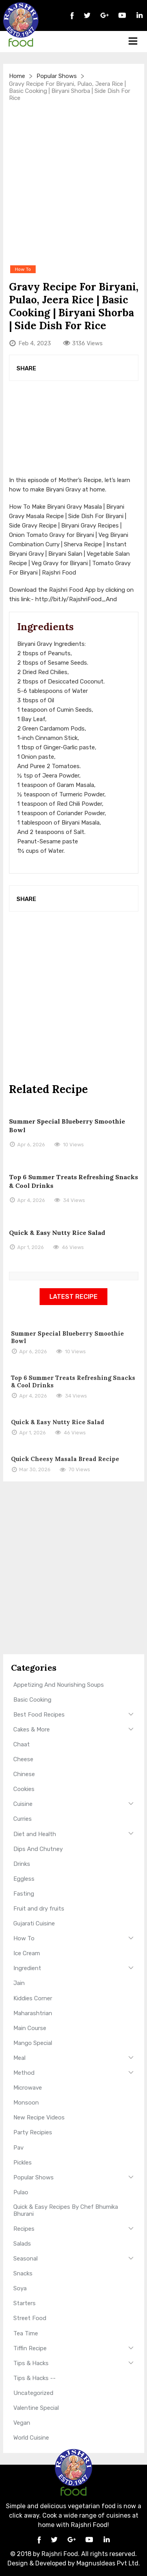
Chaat (21, 1744)
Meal (19, 2057)
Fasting (23, 1893)
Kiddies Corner (32, 1998)
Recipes (23, 2228)
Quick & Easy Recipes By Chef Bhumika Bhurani (65, 2210)
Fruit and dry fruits (38, 1908)
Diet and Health (34, 1834)
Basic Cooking (32, 1699)
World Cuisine (31, 2437)
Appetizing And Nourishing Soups (58, 1684)
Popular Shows (56, 76)
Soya (20, 2288)
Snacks (23, 2273)
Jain (19, 1983)
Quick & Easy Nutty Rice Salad (57, 1232)
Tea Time (25, 2333)
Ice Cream (26, 1953)
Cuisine (23, 1803)
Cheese (23, 1759)
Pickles (22, 2162)
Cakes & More (31, 1729)
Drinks (21, 1863)
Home (17, 76)
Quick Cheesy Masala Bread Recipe (65, 1459)
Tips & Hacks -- (34, 2378)
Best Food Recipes (39, 1714)
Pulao (20, 2192)
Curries (22, 1818)
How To (23, 1938)
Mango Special (32, 2043)
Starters (24, 2303)
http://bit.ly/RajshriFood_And (76, 599)
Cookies (23, 1789)
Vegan (21, 2422)
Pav (18, 2147)
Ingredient (27, 1968)
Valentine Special (36, 2407)
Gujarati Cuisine (34, 1923)
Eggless (23, 1878)
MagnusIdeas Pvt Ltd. (108, 2563)
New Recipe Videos (39, 2117)
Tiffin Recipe (30, 2348)
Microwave (27, 2087)
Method (23, 2072)
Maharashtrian (32, 2013)
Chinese (24, 1774)
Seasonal (25, 2258)
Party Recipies (32, 2132)
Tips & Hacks (31, 2363)
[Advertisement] (73, 182)
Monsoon (26, 2102)
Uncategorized (33, 2393)
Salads (22, 2243)
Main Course (29, 2028)
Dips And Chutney (38, 1849)
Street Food (29, 2318)
